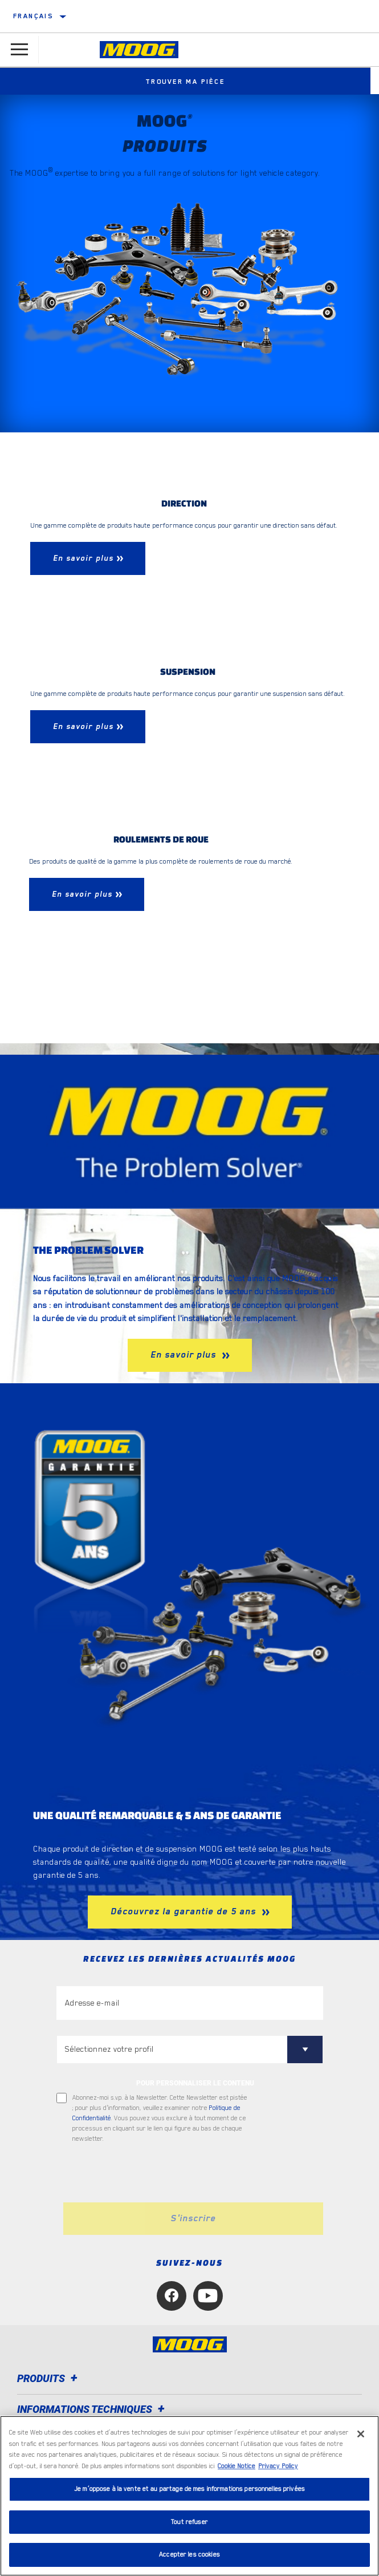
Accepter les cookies (189, 2554)
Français (33, 16)
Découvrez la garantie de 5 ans (185, 1911)
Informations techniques (92, 2409)
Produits (49, 2378)
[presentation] (151, 2173)
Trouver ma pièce (190, 82)
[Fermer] (360, 2434)
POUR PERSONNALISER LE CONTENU (195, 2083)
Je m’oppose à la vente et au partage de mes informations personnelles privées (189, 2489)
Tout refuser (189, 2522)
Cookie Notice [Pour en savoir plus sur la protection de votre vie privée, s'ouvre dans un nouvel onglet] (236, 2466)
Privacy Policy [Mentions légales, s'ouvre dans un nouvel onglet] (278, 2466)
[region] (189, 2496)
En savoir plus (184, 1355)
